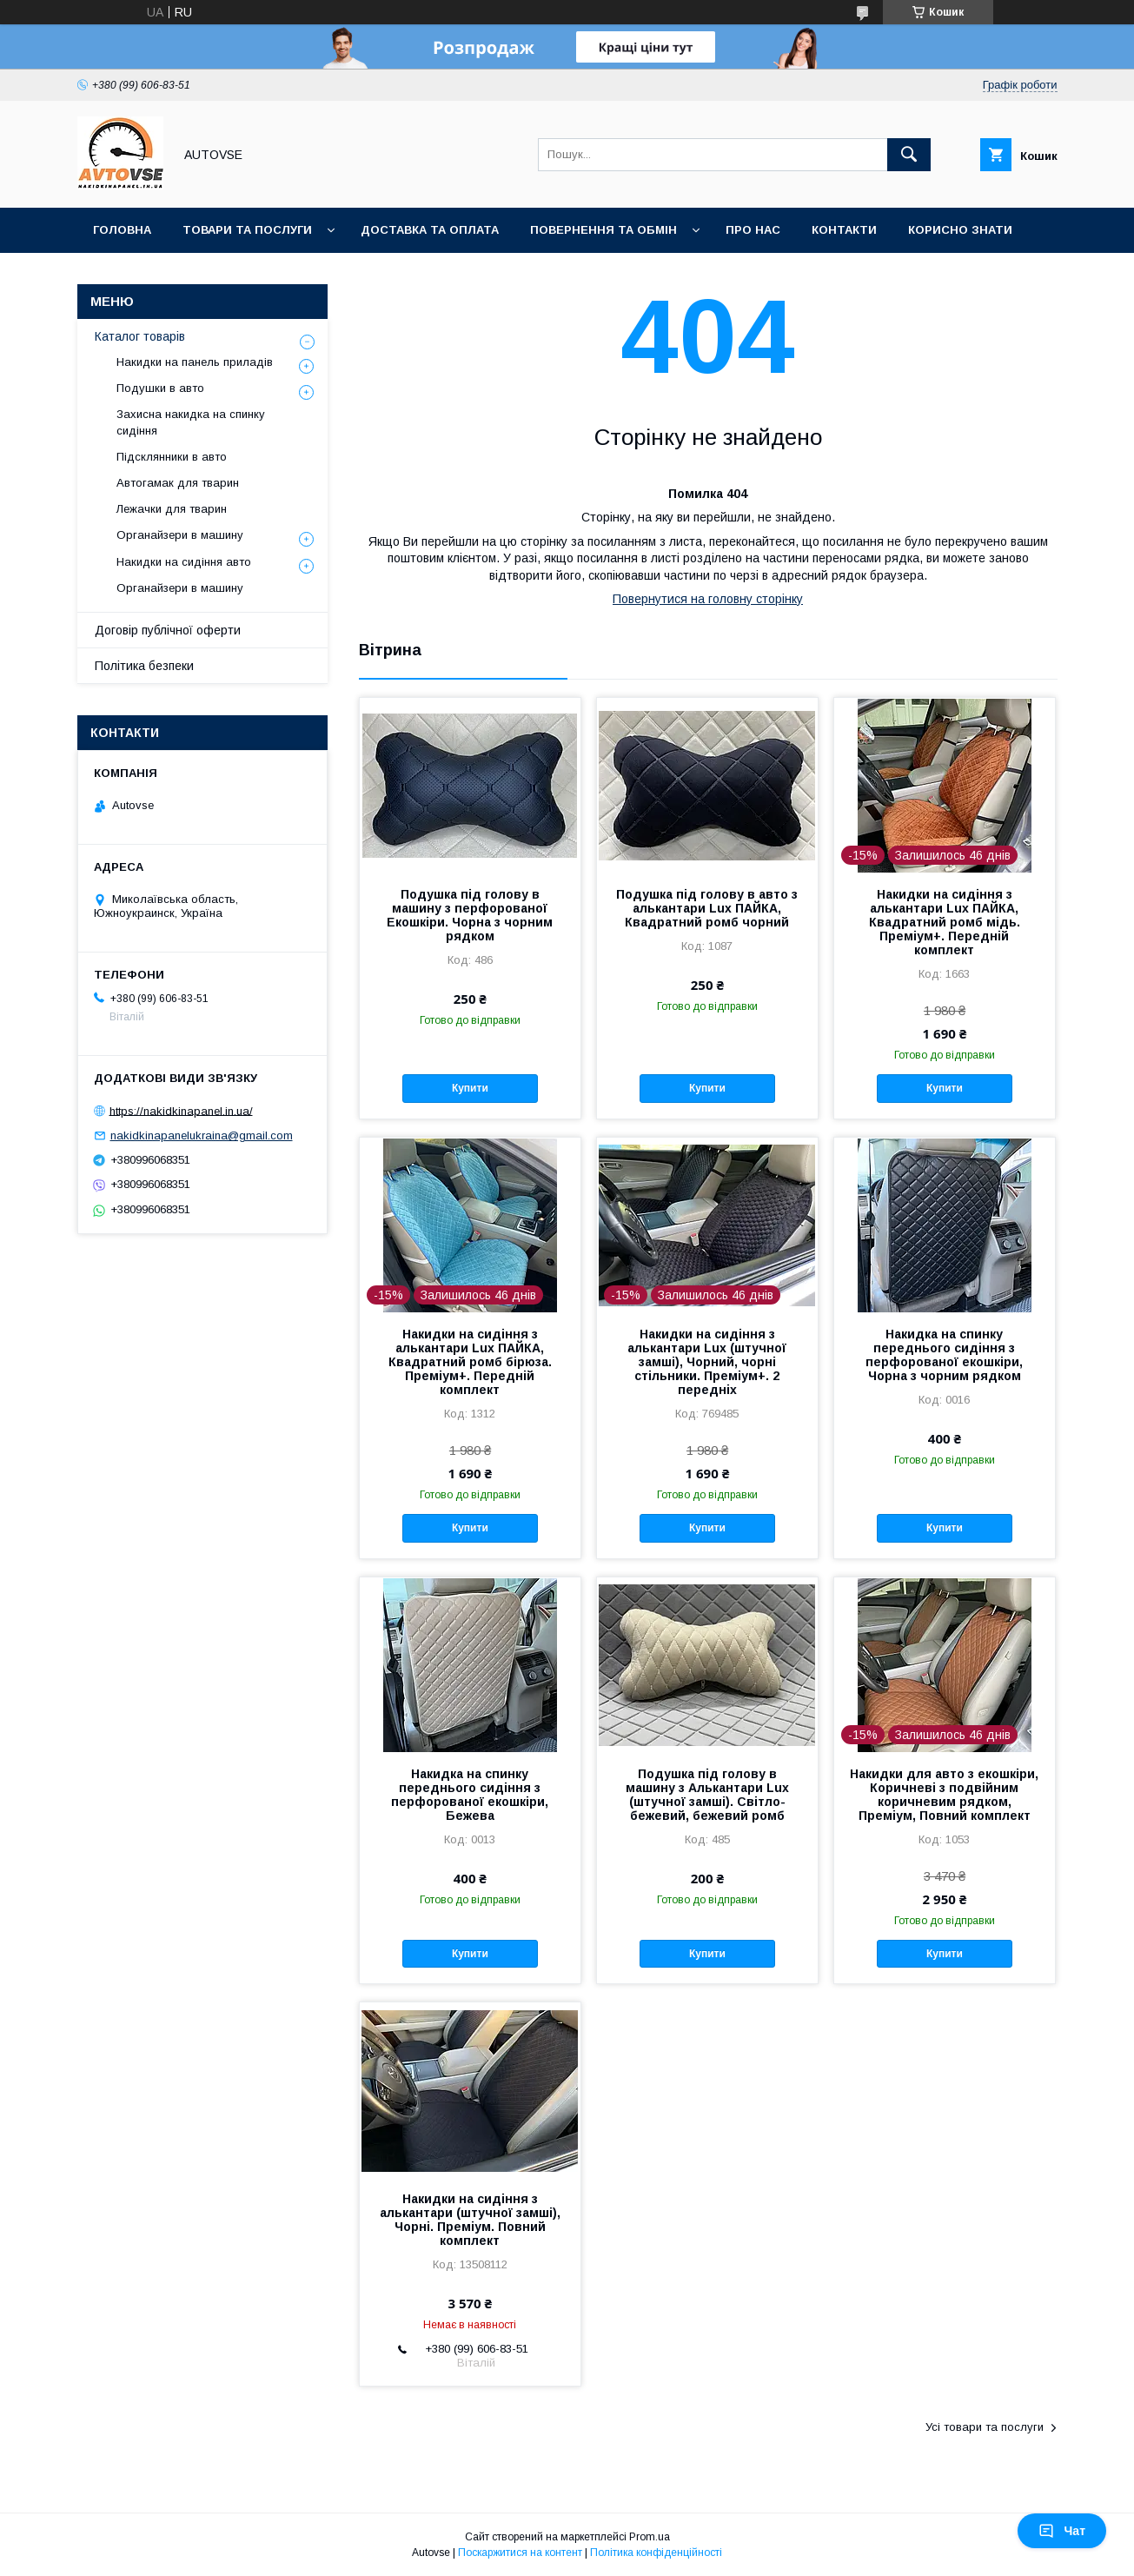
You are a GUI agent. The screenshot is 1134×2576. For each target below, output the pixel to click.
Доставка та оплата (430, 229)
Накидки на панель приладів (194, 361)
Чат (1061, 2531)
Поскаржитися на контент (520, 2552)
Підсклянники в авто (171, 456)
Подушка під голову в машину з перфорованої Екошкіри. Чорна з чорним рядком (470, 915)
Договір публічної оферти (168, 630)
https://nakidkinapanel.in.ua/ (181, 1110)
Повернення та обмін (603, 229)
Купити (470, 1088)
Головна (122, 229)
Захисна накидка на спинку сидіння (190, 422)
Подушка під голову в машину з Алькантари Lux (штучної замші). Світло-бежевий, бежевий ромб (707, 1794)
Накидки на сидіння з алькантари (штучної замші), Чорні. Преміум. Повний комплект (470, 2219)
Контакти (844, 229)
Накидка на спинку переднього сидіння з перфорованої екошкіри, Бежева (469, 1794)
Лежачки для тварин (171, 508)
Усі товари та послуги (984, 2426)
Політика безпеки (144, 666)
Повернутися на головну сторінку (708, 599)
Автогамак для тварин (177, 482)
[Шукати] (909, 154)
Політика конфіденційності (656, 2552)
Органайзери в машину (179, 534)
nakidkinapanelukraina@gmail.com (201, 1135)
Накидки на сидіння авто (183, 561)
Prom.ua (649, 2537)
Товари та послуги (247, 229)
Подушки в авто (160, 388)
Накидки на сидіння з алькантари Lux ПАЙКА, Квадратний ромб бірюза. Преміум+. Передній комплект (470, 1362)
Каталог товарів (140, 336)
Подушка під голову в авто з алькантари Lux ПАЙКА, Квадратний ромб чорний (707, 908)
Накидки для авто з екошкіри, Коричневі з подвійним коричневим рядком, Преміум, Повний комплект (944, 1794)
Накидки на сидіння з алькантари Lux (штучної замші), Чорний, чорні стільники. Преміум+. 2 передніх (706, 1362)
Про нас (753, 229)
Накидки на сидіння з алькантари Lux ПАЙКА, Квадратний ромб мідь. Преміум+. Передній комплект (944, 922)
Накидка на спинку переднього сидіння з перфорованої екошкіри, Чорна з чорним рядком (944, 1355)
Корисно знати (960, 229)
